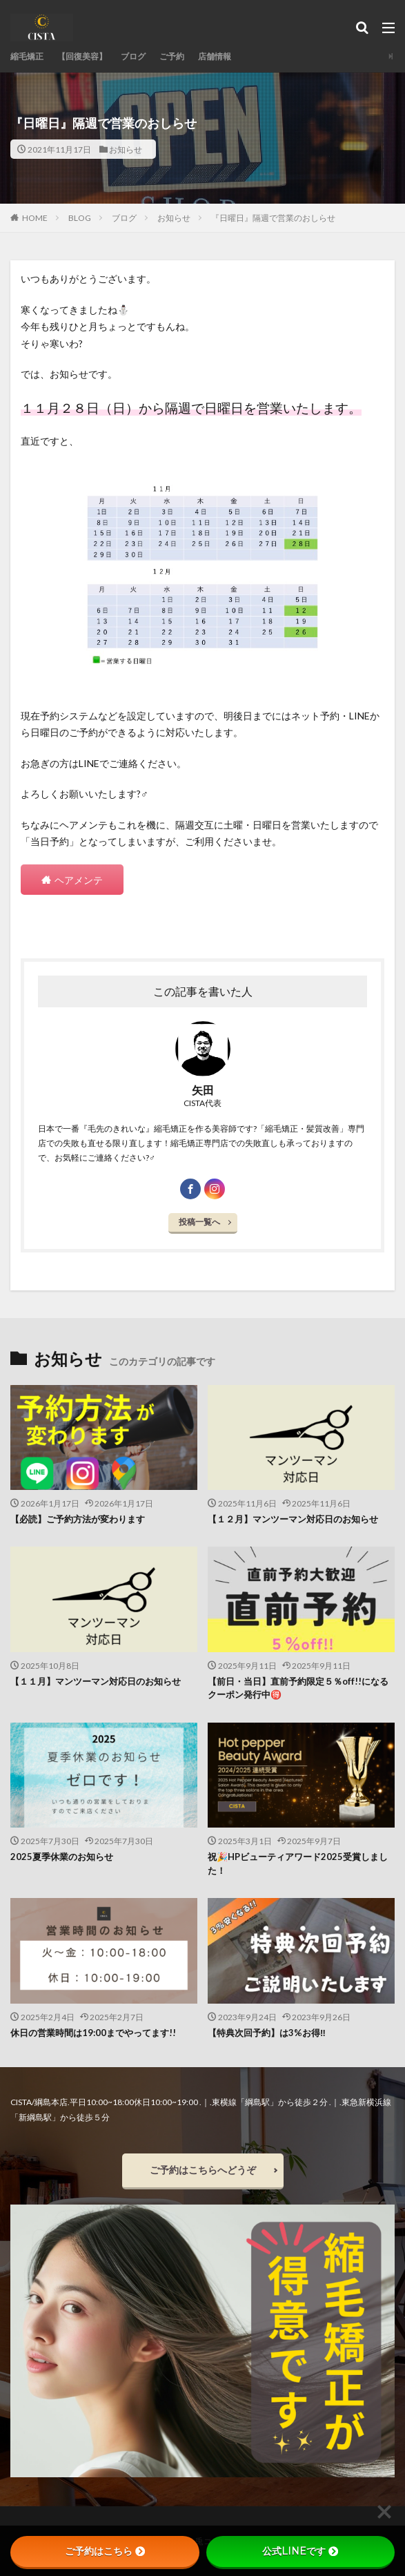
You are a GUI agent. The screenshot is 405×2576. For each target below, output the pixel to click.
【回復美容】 (82, 56)
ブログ (133, 56)
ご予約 (171, 56)
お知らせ (125, 149)
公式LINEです (300, 2551)
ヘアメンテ (79, 879)
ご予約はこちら (105, 2551)
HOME (35, 217)
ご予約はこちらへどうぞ (203, 2170)
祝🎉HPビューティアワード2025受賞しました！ (298, 1863)
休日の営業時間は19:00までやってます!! (93, 2032)
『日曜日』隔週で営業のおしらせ (273, 218)
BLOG (79, 218)
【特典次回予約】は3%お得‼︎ (267, 2032)
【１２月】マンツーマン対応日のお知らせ (293, 1518)
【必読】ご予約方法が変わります (77, 1518)
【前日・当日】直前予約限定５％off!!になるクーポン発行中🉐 (298, 1688)
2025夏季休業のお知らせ (61, 1856)
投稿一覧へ (199, 1222)
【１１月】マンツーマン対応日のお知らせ (95, 1681)
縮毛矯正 (26, 56)
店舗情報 (214, 56)
